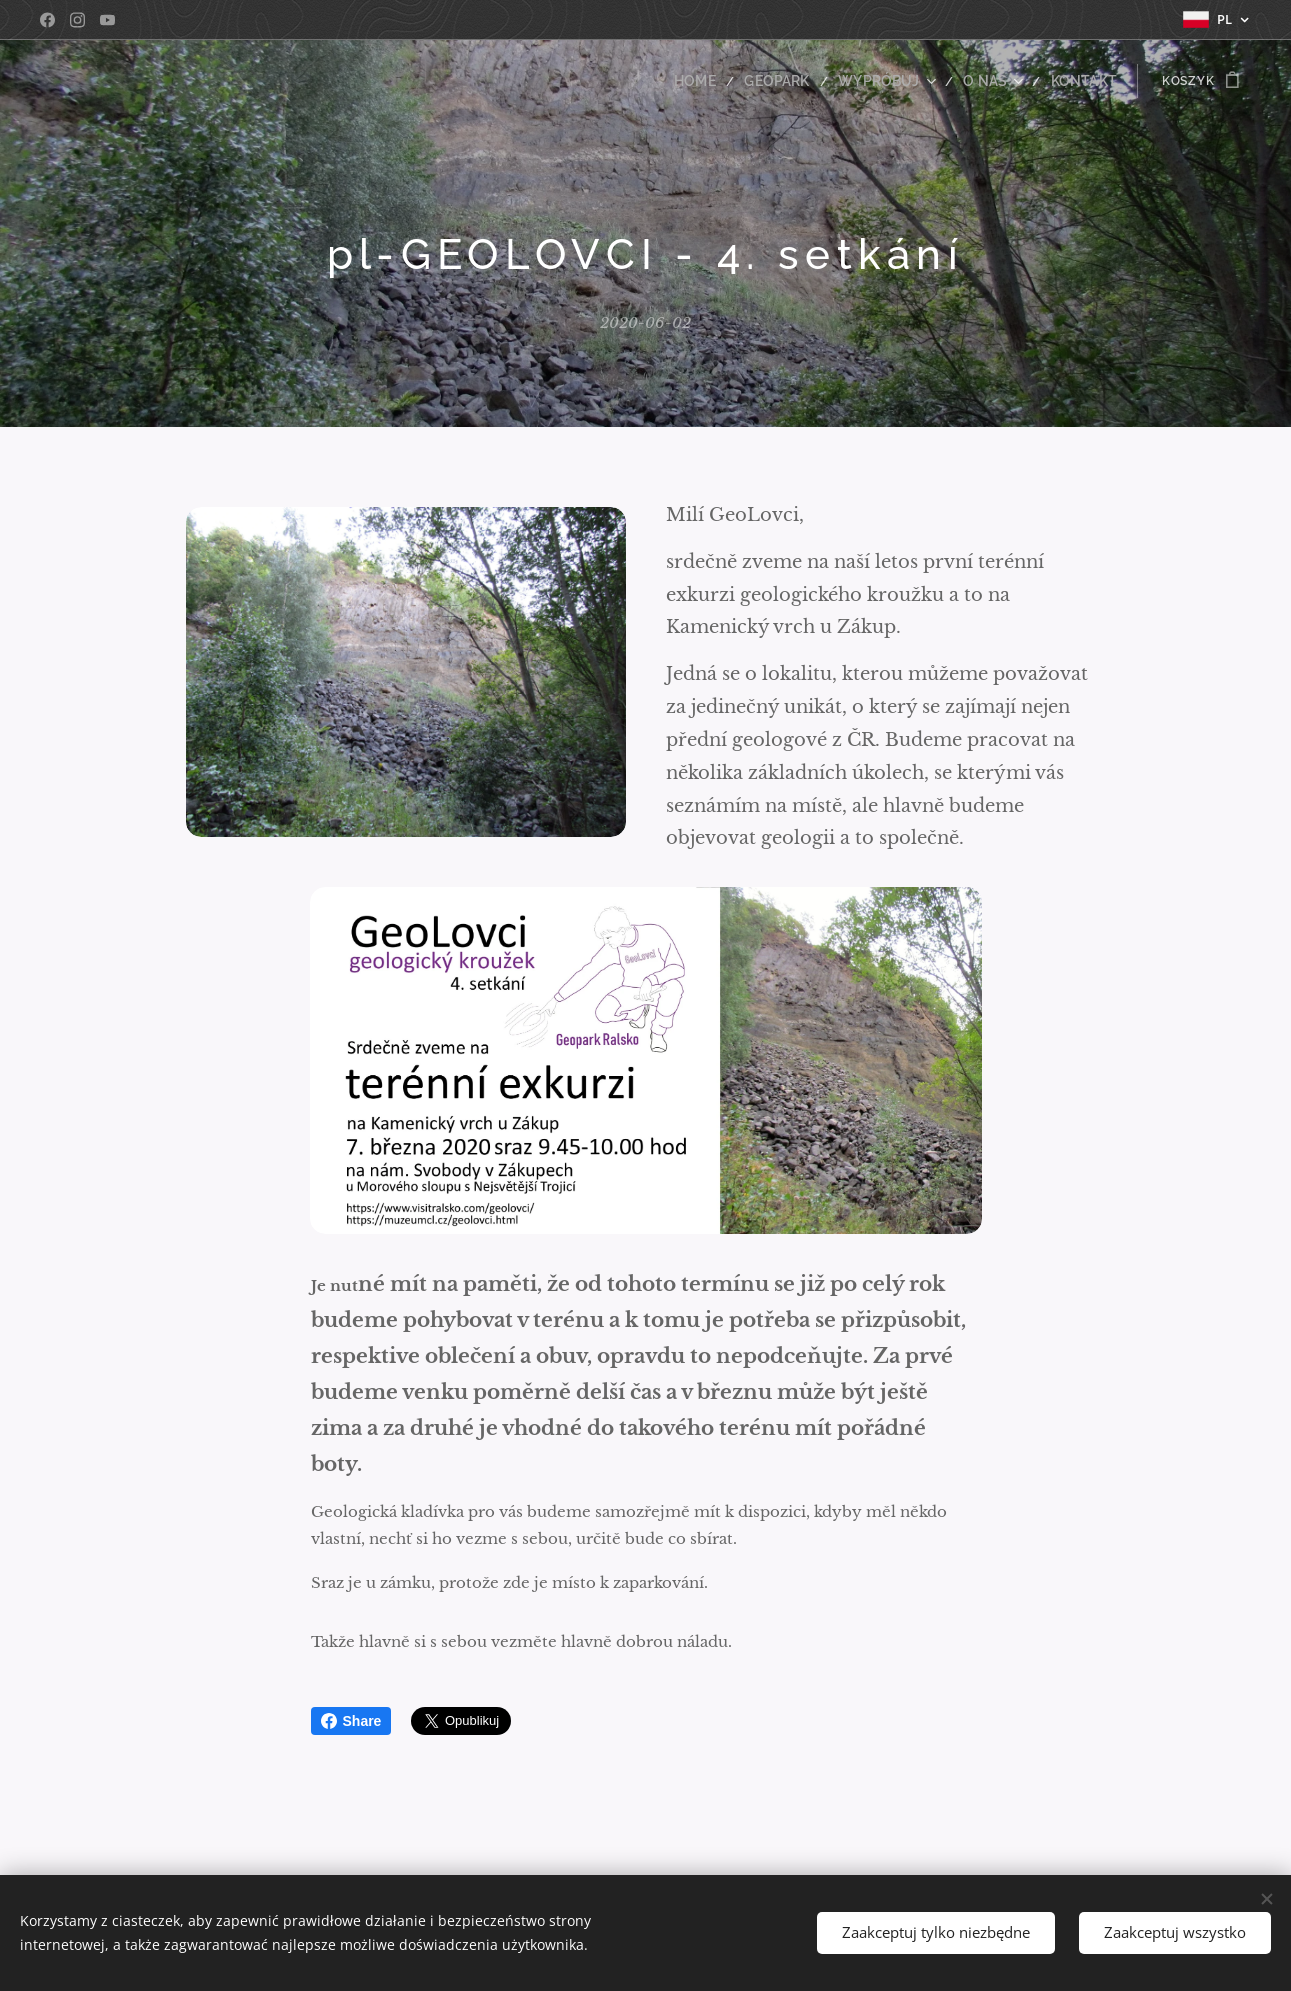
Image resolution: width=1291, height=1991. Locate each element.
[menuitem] (727, 81)
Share (351, 1721)
